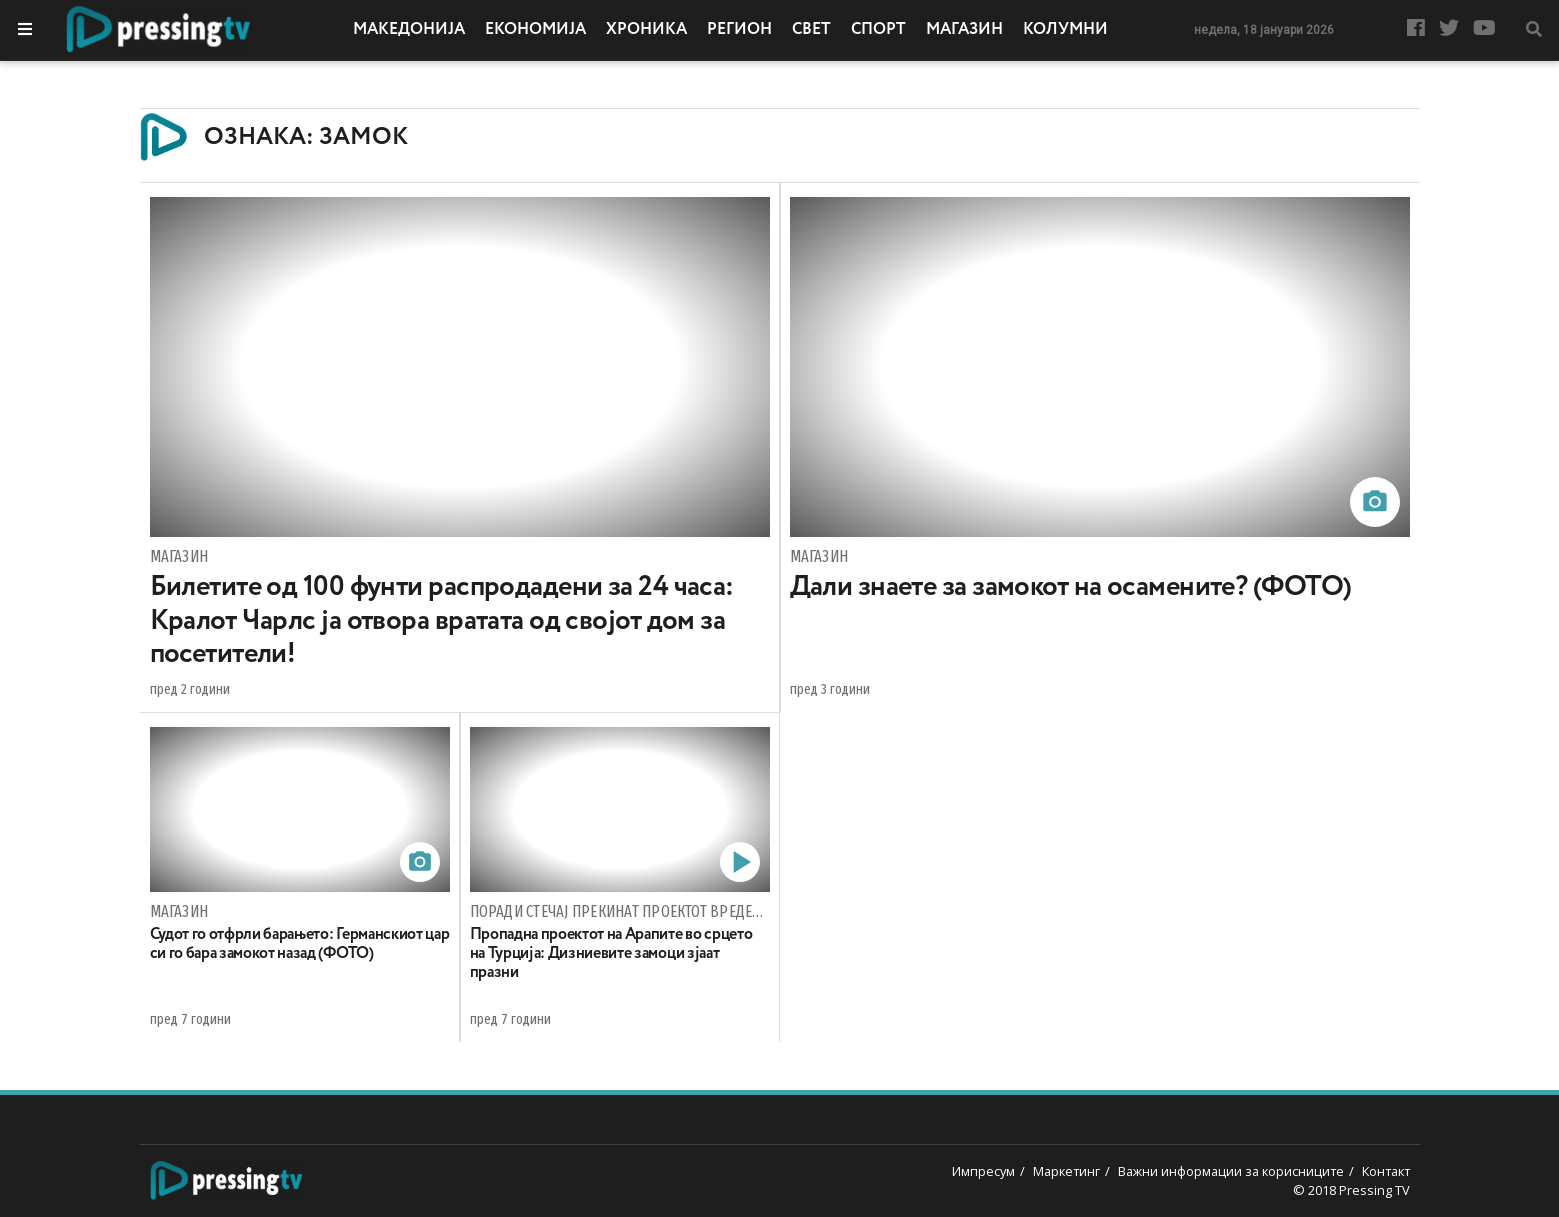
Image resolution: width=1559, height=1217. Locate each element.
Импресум (983, 1171)
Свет (811, 30)
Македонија (409, 30)
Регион (739, 30)
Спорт (878, 30)
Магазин (964, 30)
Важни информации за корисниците (1231, 1171)
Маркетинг (1066, 1171)
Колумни (1065, 30)
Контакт (1386, 1171)
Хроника (646, 30)
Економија (535, 30)
